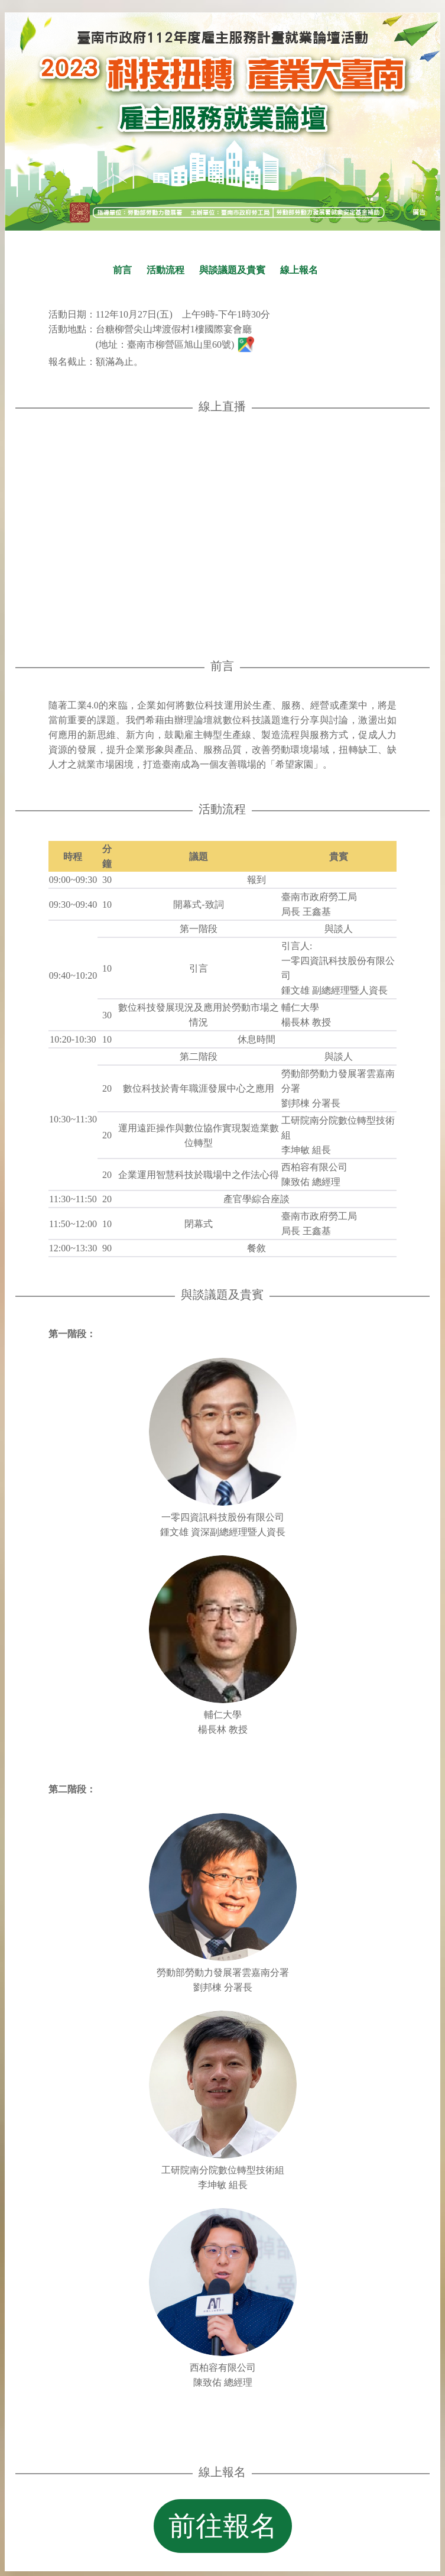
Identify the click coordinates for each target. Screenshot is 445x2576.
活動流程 (165, 270)
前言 (122, 270)
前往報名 (222, 2526)
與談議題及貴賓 (232, 270)
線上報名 (299, 270)
